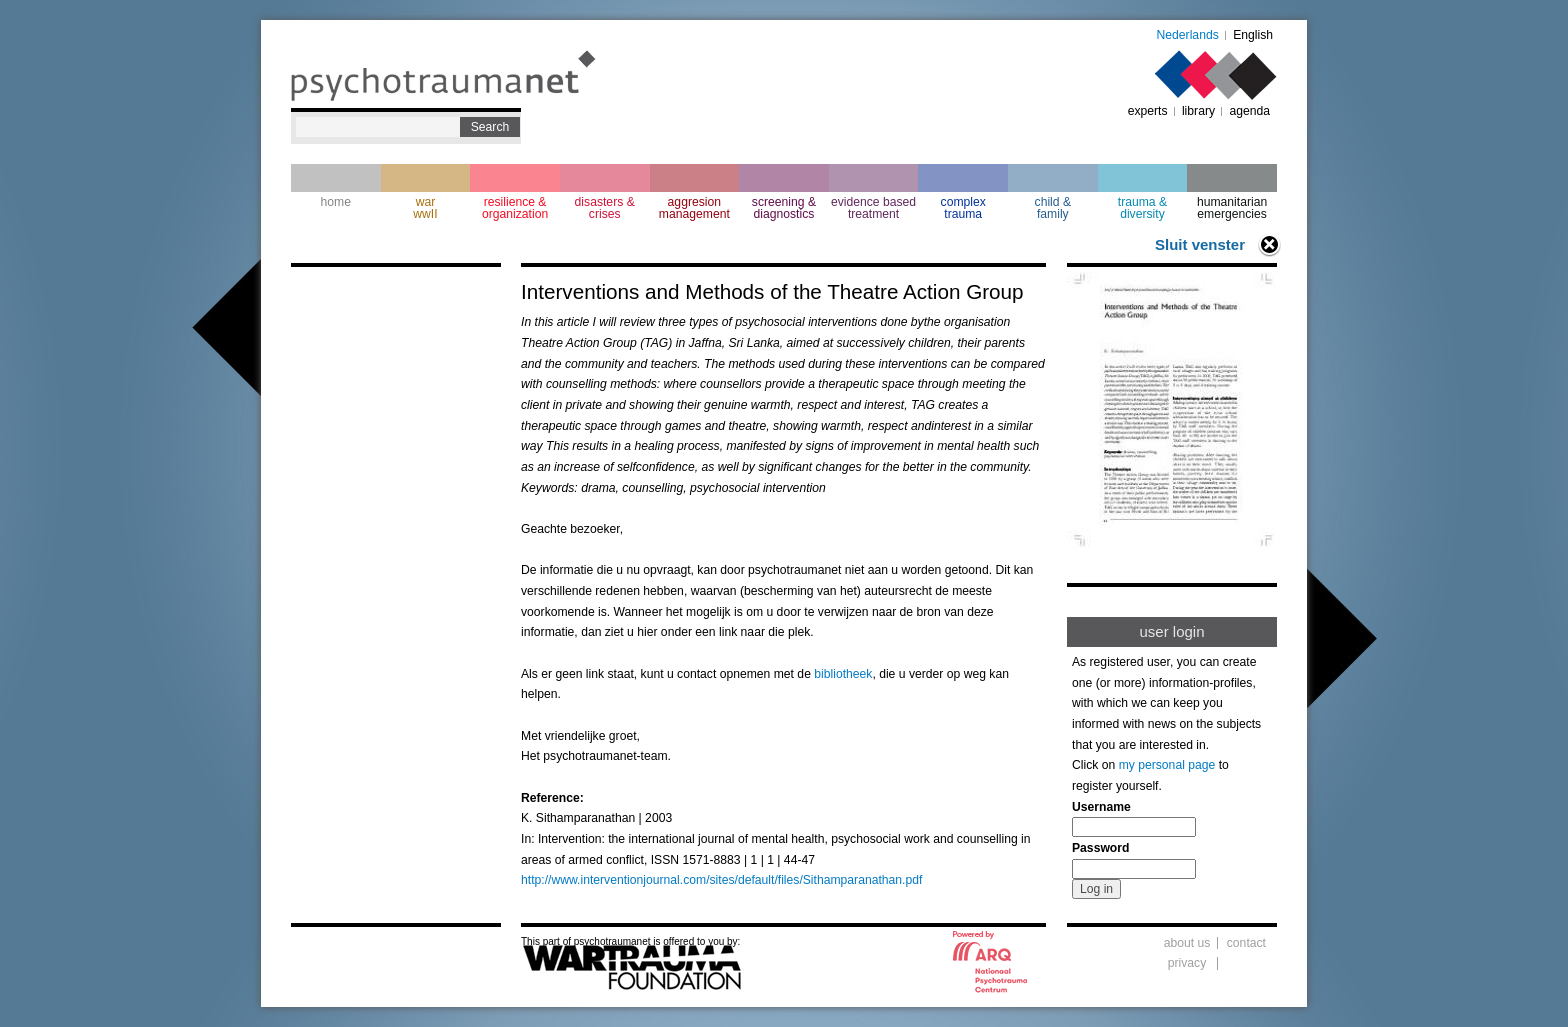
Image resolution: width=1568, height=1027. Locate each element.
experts (1148, 111)
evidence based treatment (873, 208)
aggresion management (694, 208)
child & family (1053, 208)
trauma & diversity (1142, 208)
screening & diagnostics (784, 208)
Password (1100, 848)
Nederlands (1188, 35)
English (1253, 35)
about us (1187, 943)
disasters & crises (605, 208)
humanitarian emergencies (1232, 208)
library (1198, 111)
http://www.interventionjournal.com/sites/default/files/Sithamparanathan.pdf (721, 880)
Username (1101, 807)
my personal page (1167, 765)
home (336, 202)
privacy (1187, 963)
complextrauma (963, 208)
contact (1246, 943)
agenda (1249, 111)
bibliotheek (843, 674)
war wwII (425, 208)
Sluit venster (1200, 244)
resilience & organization (515, 208)
